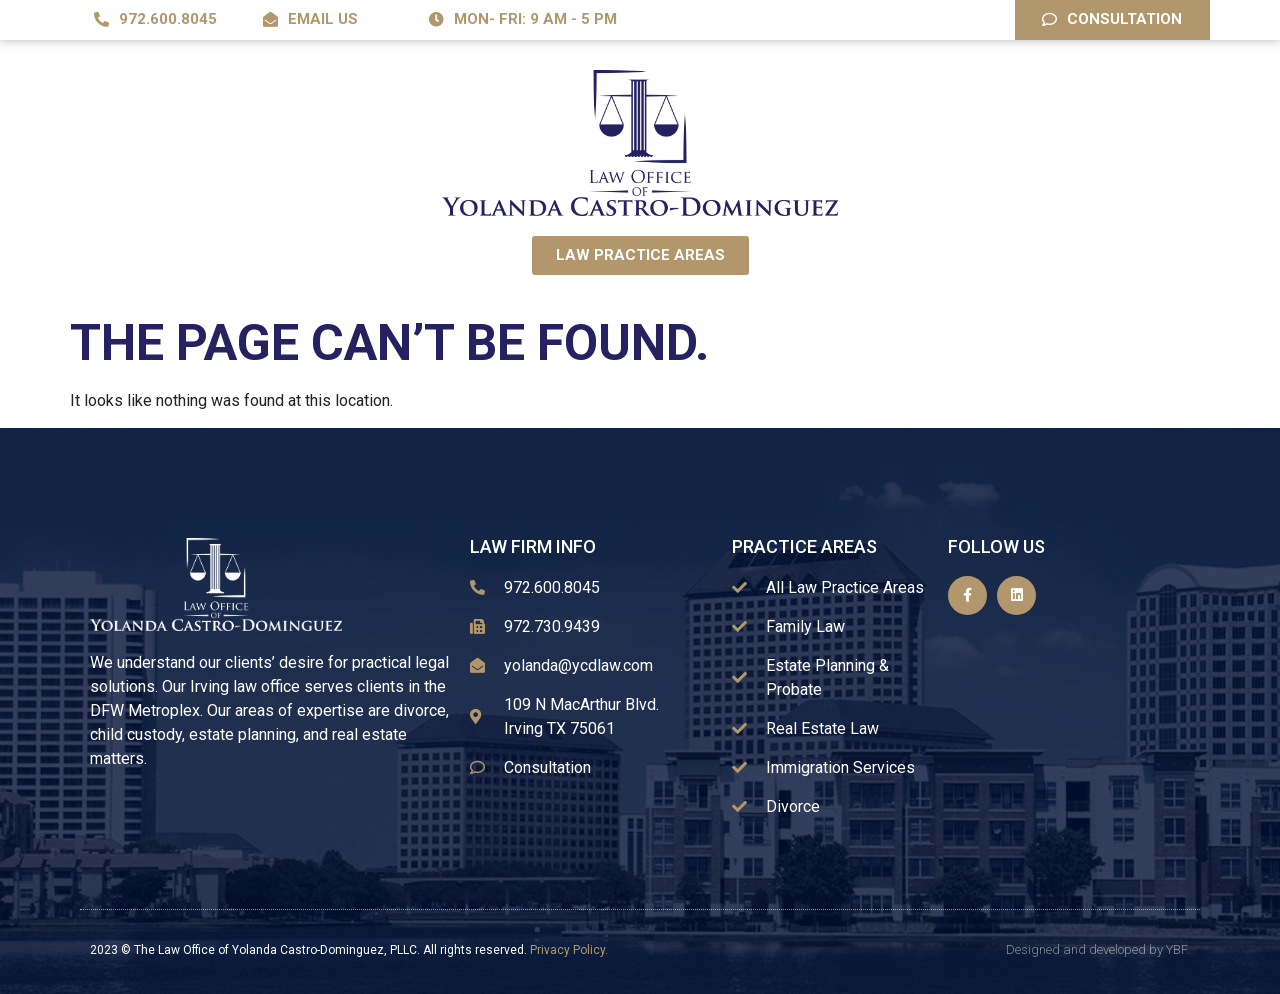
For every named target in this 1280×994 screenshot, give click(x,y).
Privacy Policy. (569, 950)
